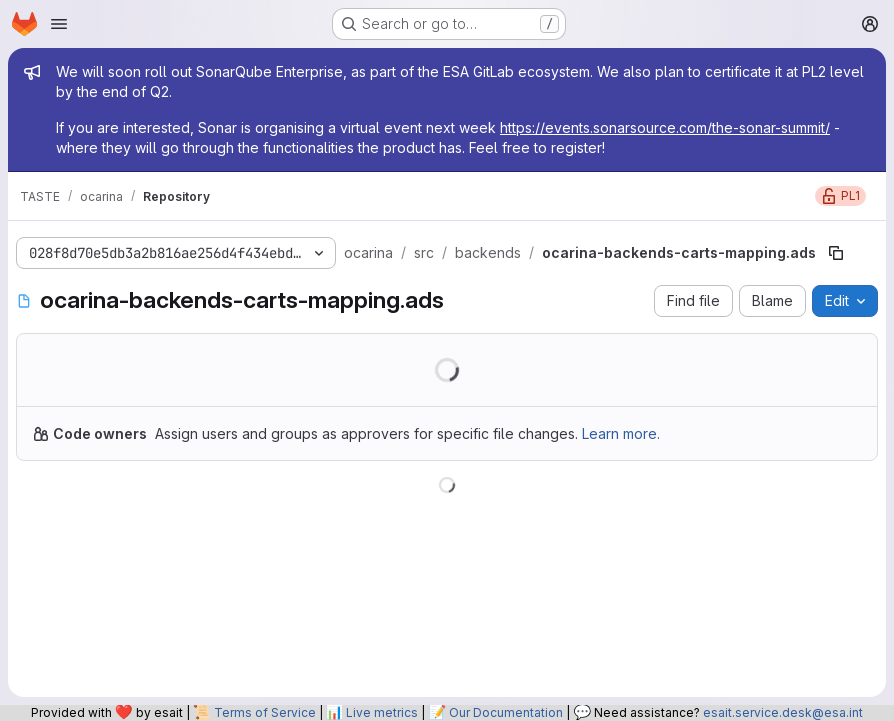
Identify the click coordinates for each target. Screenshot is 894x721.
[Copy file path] (836, 253)
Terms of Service (265, 712)
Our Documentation (506, 712)
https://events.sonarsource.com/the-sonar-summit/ (665, 127)
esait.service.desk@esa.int (783, 712)
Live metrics (382, 712)
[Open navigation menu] (59, 24)
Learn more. (621, 433)
